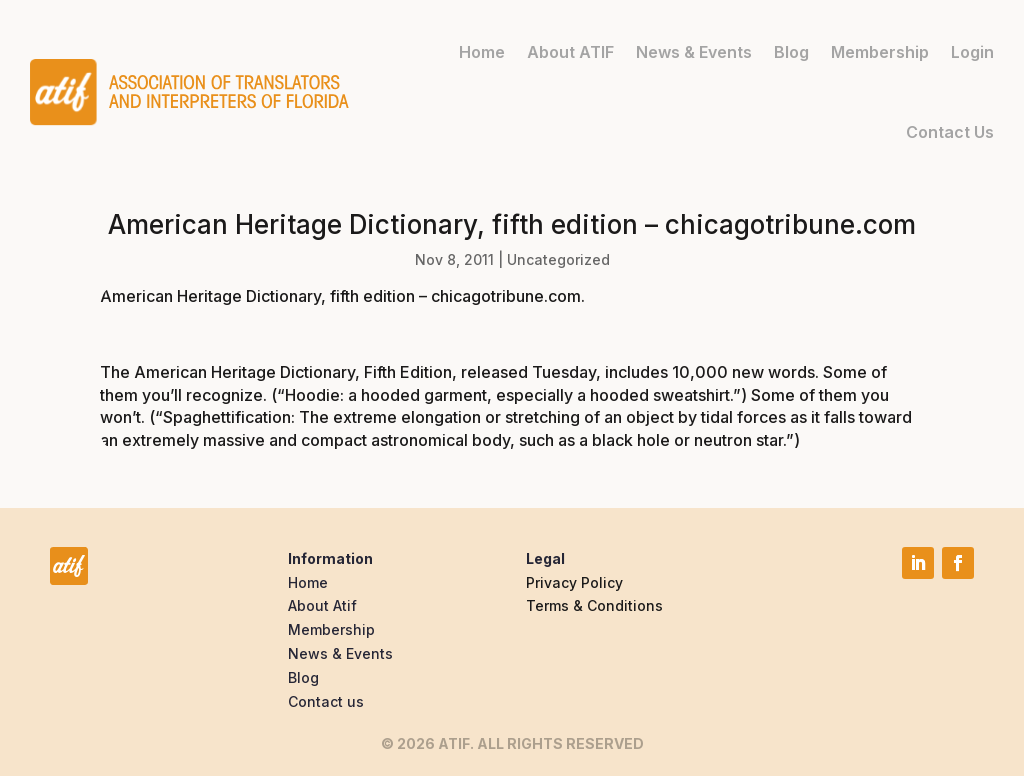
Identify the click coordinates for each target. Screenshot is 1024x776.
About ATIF (570, 51)
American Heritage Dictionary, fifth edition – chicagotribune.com (340, 296)
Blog (791, 51)
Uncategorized (558, 259)
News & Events (694, 51)
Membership (880, 51)
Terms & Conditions (594, 605)
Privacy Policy (574, 582)
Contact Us (950, 131)
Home (482, 51)
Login (972, 51)
